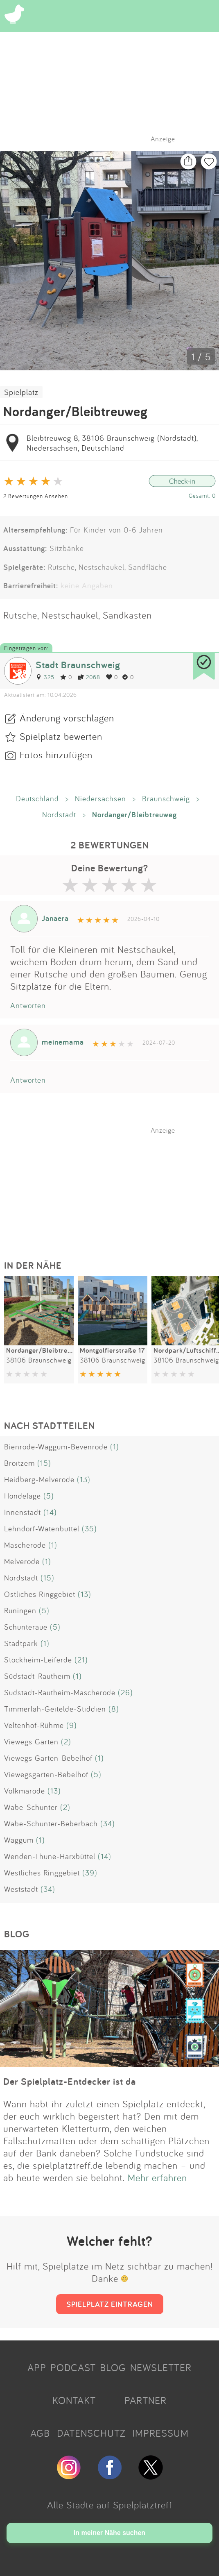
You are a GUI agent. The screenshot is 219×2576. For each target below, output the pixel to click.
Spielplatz (21, 392)
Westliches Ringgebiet (42, 1873)
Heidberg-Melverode (39, 1479)
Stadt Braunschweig (78, 664)
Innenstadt (22, 1512)
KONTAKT (74, 2400)
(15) (44, 1463)
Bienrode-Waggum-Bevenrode (56, 1446)
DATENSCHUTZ (91, 2433)
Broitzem (19, 1463)
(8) (113, 1709)
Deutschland (37, 798)
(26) (125, 1692)
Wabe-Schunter (31, 1807)
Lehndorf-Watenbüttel (41, 1528)
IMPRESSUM (160, 2433)
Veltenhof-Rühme (34, 1725)
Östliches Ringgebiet (39, 1594)
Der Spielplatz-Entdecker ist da (69, 2081)
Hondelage (22, 1496)
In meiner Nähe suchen (109, 2532)
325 (45, 677)
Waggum (19, 1840)
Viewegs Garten (31, 1741)
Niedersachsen (100, 798)
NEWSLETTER (161, 2367)
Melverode (22, 1561)
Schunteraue (25, 1627)
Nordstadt (59, 814)
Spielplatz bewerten (61, 736)
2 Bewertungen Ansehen (35, 496)
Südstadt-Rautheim (37, 1676)
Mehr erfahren (157, 2177)
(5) (48, 1496)
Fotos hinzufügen (56, 754)
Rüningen (20, 1610)
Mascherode (25, 1545)
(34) (107, 1823)
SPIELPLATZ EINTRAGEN (109, 2304)
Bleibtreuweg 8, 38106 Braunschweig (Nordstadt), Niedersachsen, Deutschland (112, 443)
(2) (66, 1741)
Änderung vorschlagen (67, 718)
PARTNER (145, 2400)
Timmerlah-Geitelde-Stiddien (55, 1709)
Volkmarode (24, 1791)
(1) (114, 1446)
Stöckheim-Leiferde (38, 1659)
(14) (50, 1512)
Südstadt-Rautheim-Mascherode (59, 1692)
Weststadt (21, 1889)
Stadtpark (21, 1643)
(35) (89, 1528)
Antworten (28, 1005)
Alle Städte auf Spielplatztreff (109, 2505)
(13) (83, 1479)
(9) (71, 1725)
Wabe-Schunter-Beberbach (51, 1823)
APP (36, 2367)
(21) (81, 1659)
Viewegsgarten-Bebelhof (46, 1774)
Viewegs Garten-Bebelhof (48, 1758)
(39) (89, 1873)
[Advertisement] (113, 1185)
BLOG (113, 2367)
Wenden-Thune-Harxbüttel (49, 1856)
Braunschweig (166, 798)
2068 (89, 677)
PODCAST (73, 2367)
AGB (40, 2433)
